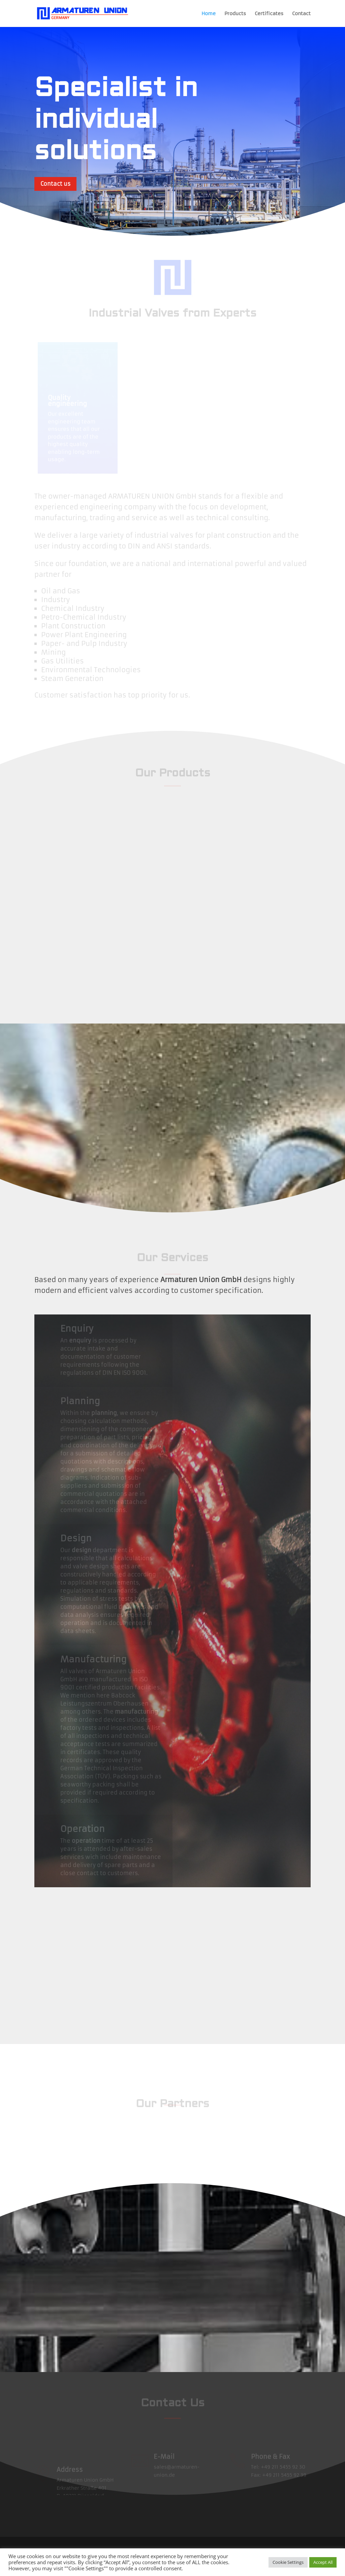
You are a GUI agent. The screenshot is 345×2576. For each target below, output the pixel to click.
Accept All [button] (323, 2562)
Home (208, 14)
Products (235, 14)
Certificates (269, 14)
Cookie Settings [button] (288, 2562)
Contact (301, 14)
